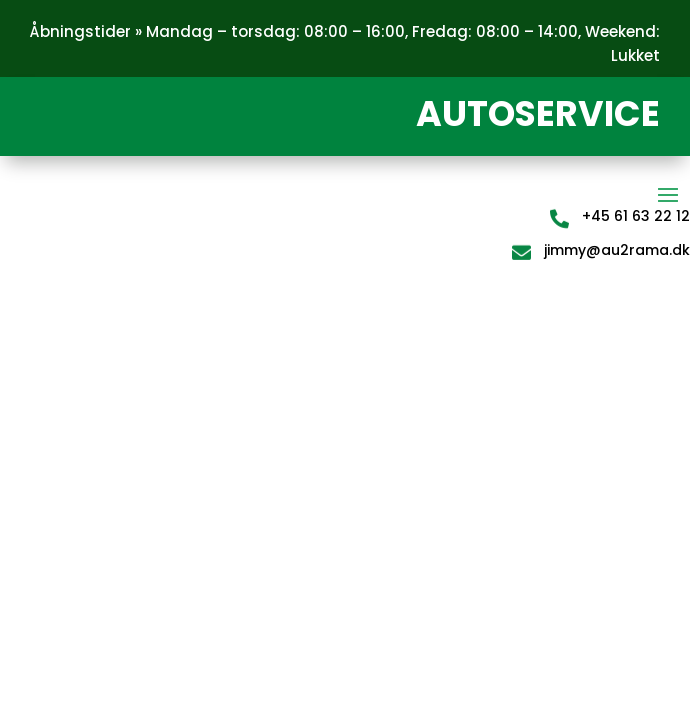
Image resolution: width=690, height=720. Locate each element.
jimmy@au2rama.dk (617, 250)
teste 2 (100, 305)
